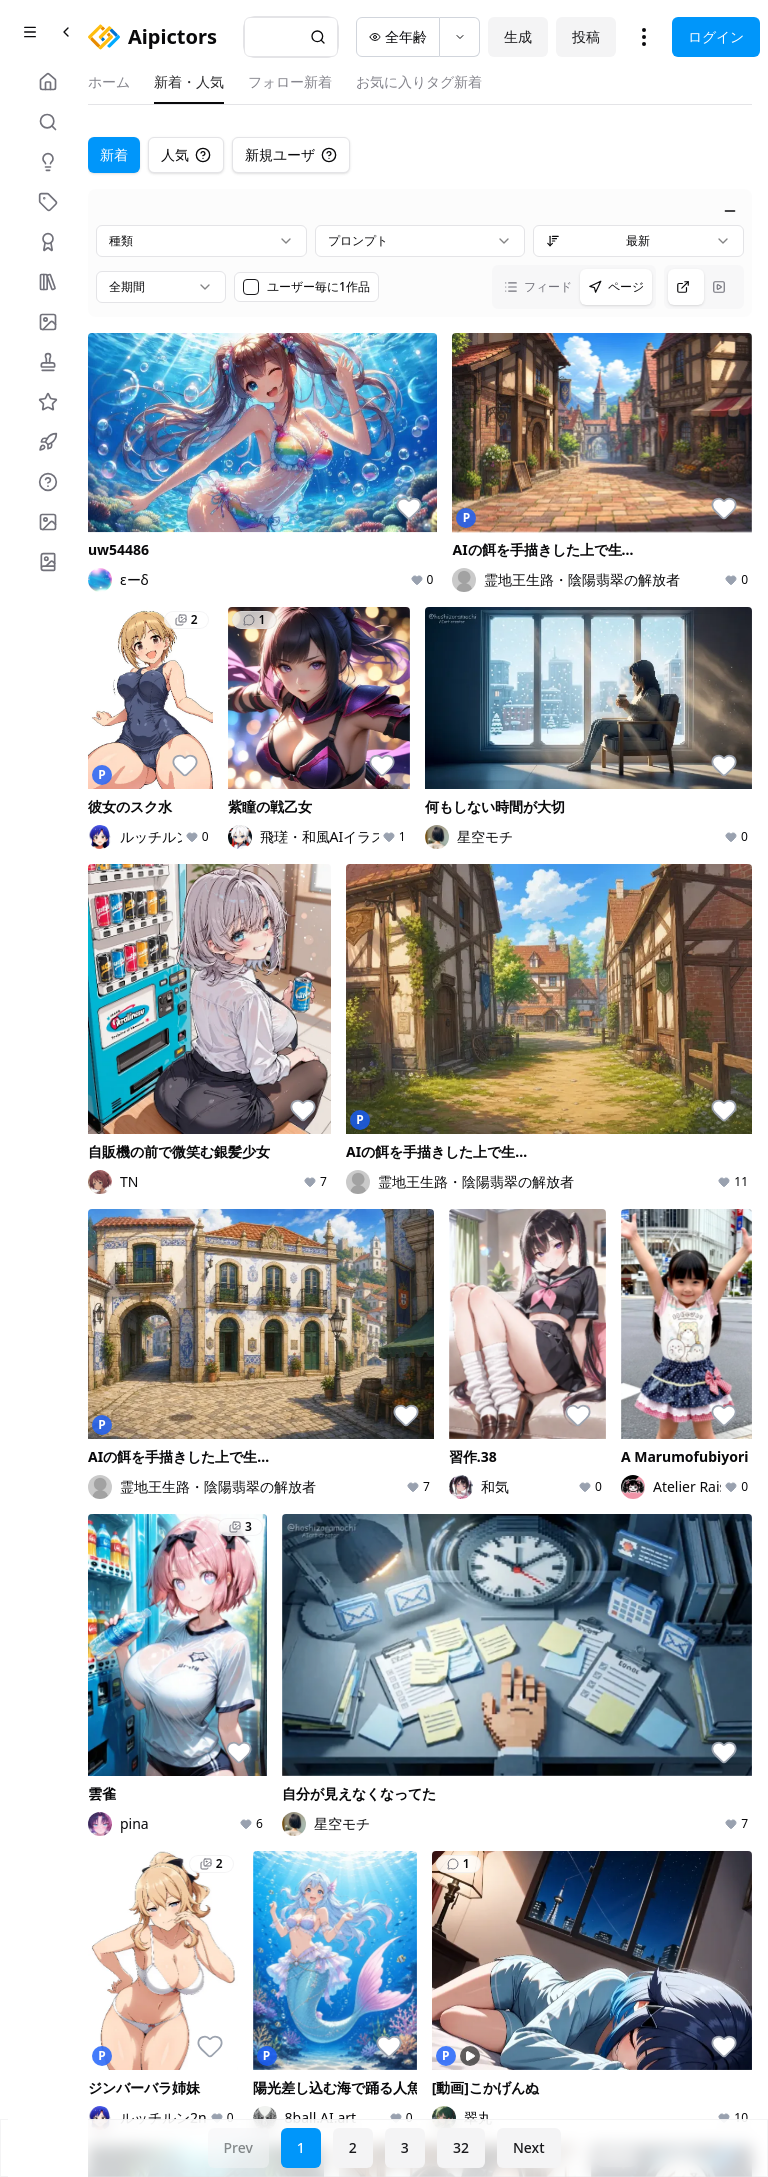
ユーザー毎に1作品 (318, 287)
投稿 (586, 36)
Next (529, 2147)
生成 (518, 36)
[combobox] (201, 241)
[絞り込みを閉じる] (730, 211)
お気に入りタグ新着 (419, 81)
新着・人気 (189, 81)
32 (461, 2147)
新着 (114, 154)
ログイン (716, 36)
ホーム (109, 81)
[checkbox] (251, 287)
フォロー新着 (290, 81)
